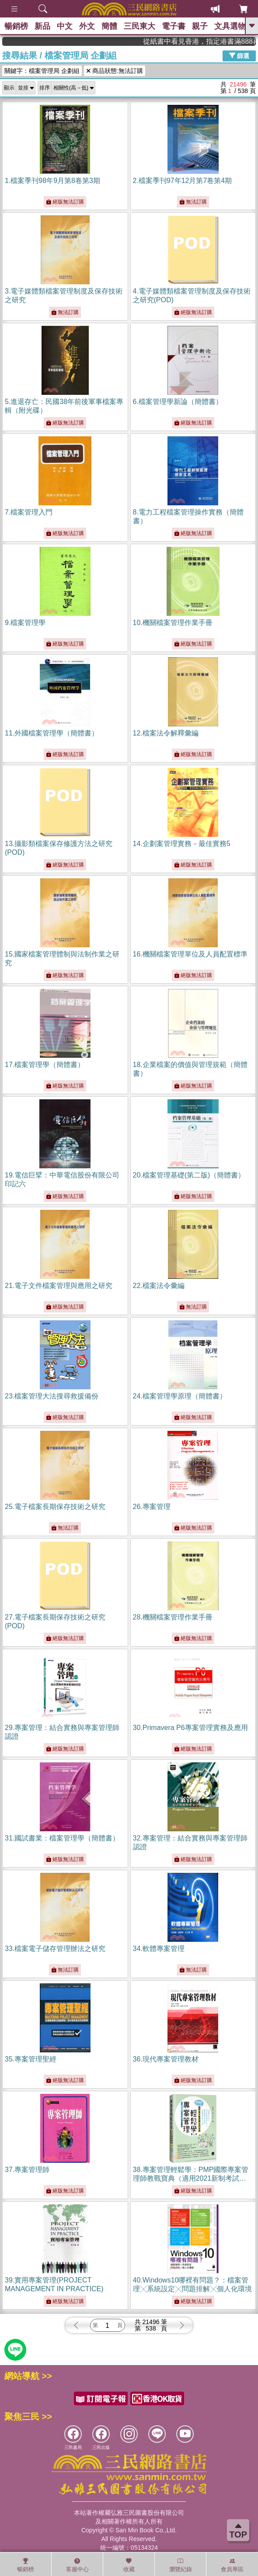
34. (159, 1948)
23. (51, 1396)
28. (173, 1617)
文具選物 (230, 26)
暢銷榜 (16, 26)
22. (159, 1285)
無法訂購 (193, 202)
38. (191, 2178)
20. (189, 1175)
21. (58, 1285)
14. (181, 843)
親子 (200, 26)
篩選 (239, 55)
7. (28, 512)
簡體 (109, 26)
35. (30, 2059)
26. (152, 1506)
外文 (87, 26)
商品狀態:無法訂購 (114, 70)
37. (27, 2169)
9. (25, 622)
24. (180, 1396)
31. (62, 1838)
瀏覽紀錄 (180, 2565)
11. (51, 733)
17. (44, 1064)
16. (190, 954)
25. (55, 1506)
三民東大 (139, 26)
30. (190, 1727)
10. (173, 622)
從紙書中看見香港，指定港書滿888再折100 (215, 41)
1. (52, 180)
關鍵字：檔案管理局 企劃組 (42, 70)
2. (182, 180)
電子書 (173, 26)
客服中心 (77, 2565)
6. (178, 401)
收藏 (129, 2565)
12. (166, 733)
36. (166, 2059)
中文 (65, 26)
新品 (42, 26)
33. (55, 1948)
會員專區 (232, 2565)
